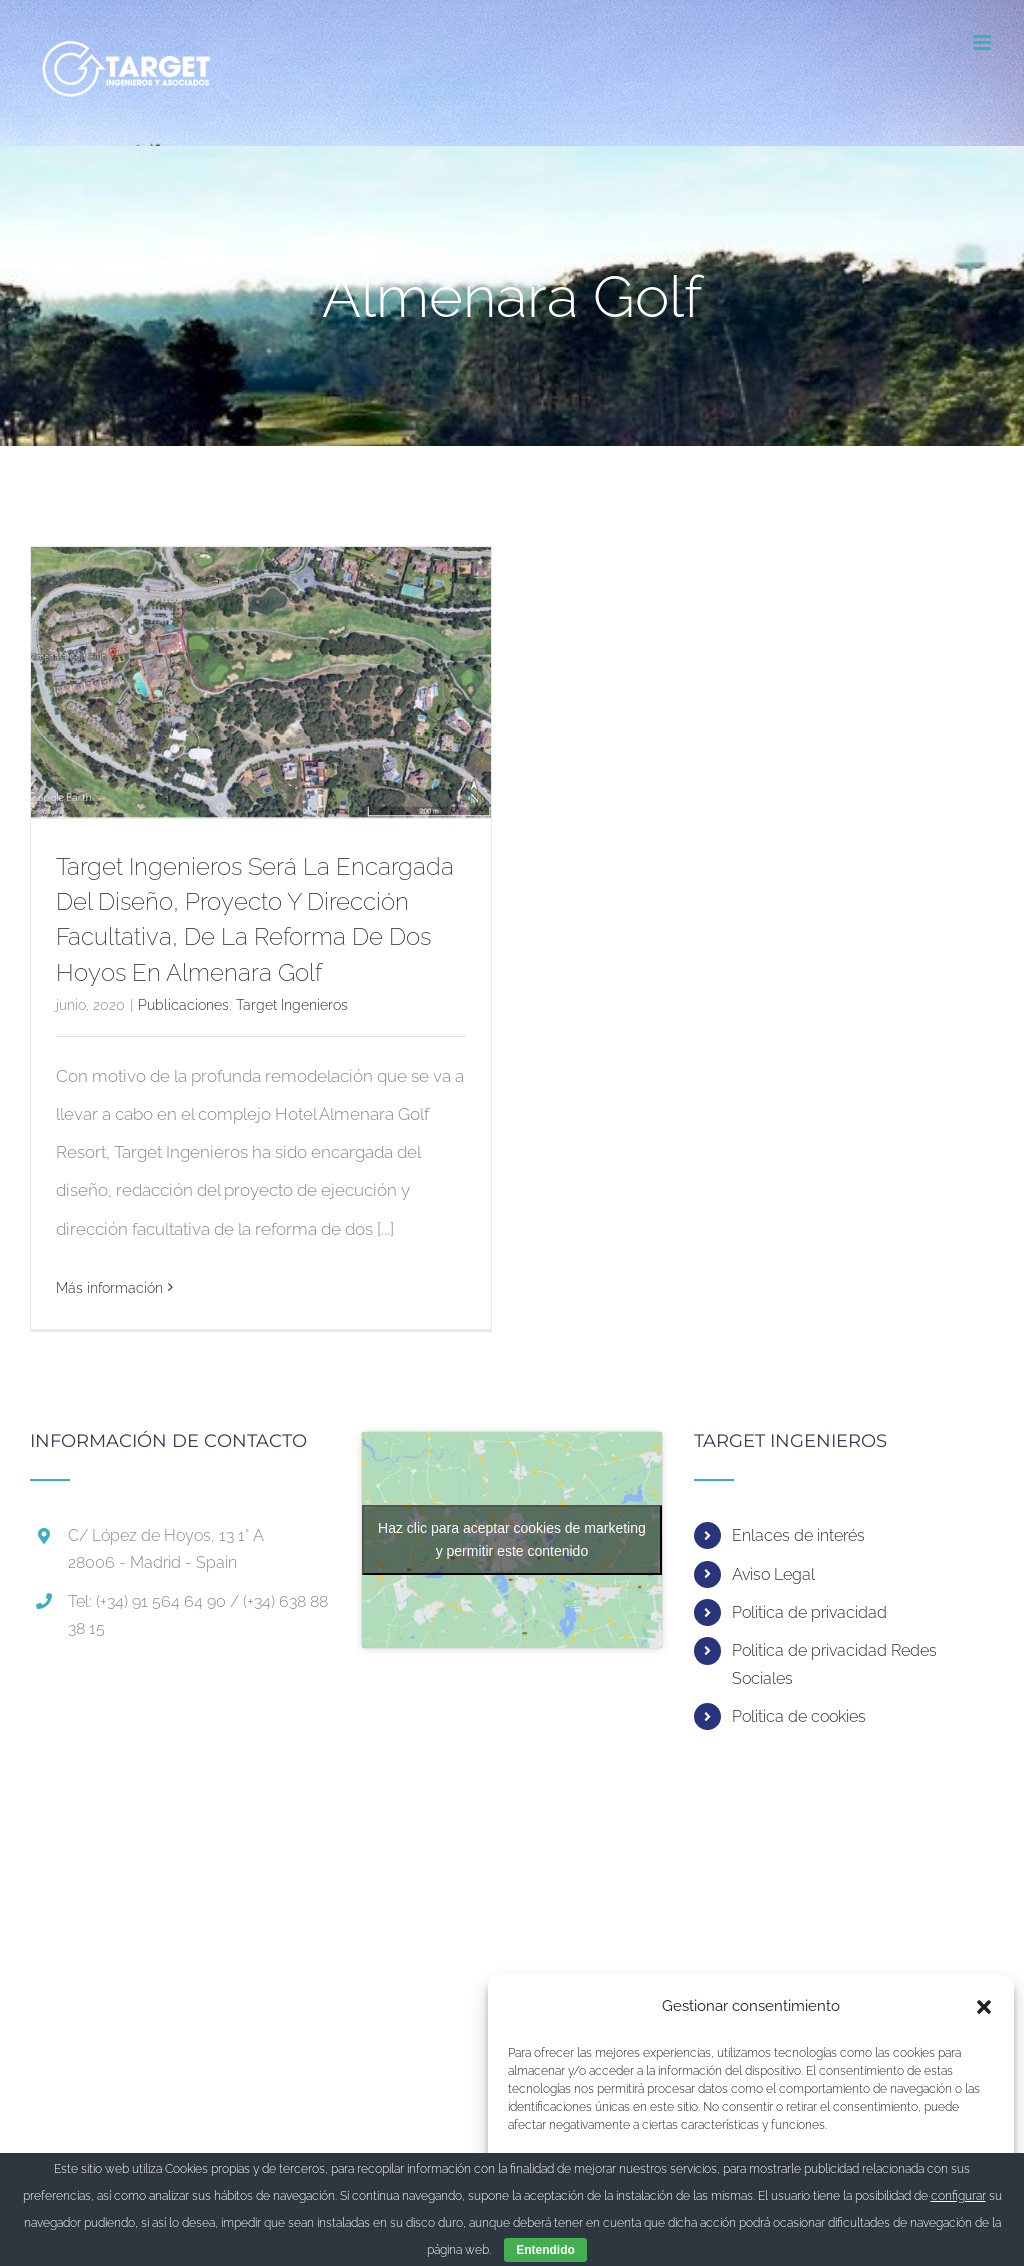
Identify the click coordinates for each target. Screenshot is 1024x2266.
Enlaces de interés (798, 1535)
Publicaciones (183, 1005)
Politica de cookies (799, 1716)
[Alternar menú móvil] (983, 42)
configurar (958, 2196)
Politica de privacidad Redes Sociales (834, 1664)
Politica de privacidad (809, 1612)
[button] (984, 2007)
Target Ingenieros (292, 1005)
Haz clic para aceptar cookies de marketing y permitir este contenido (512, 1539)
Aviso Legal (773, 1574)
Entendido (545, 2250)
